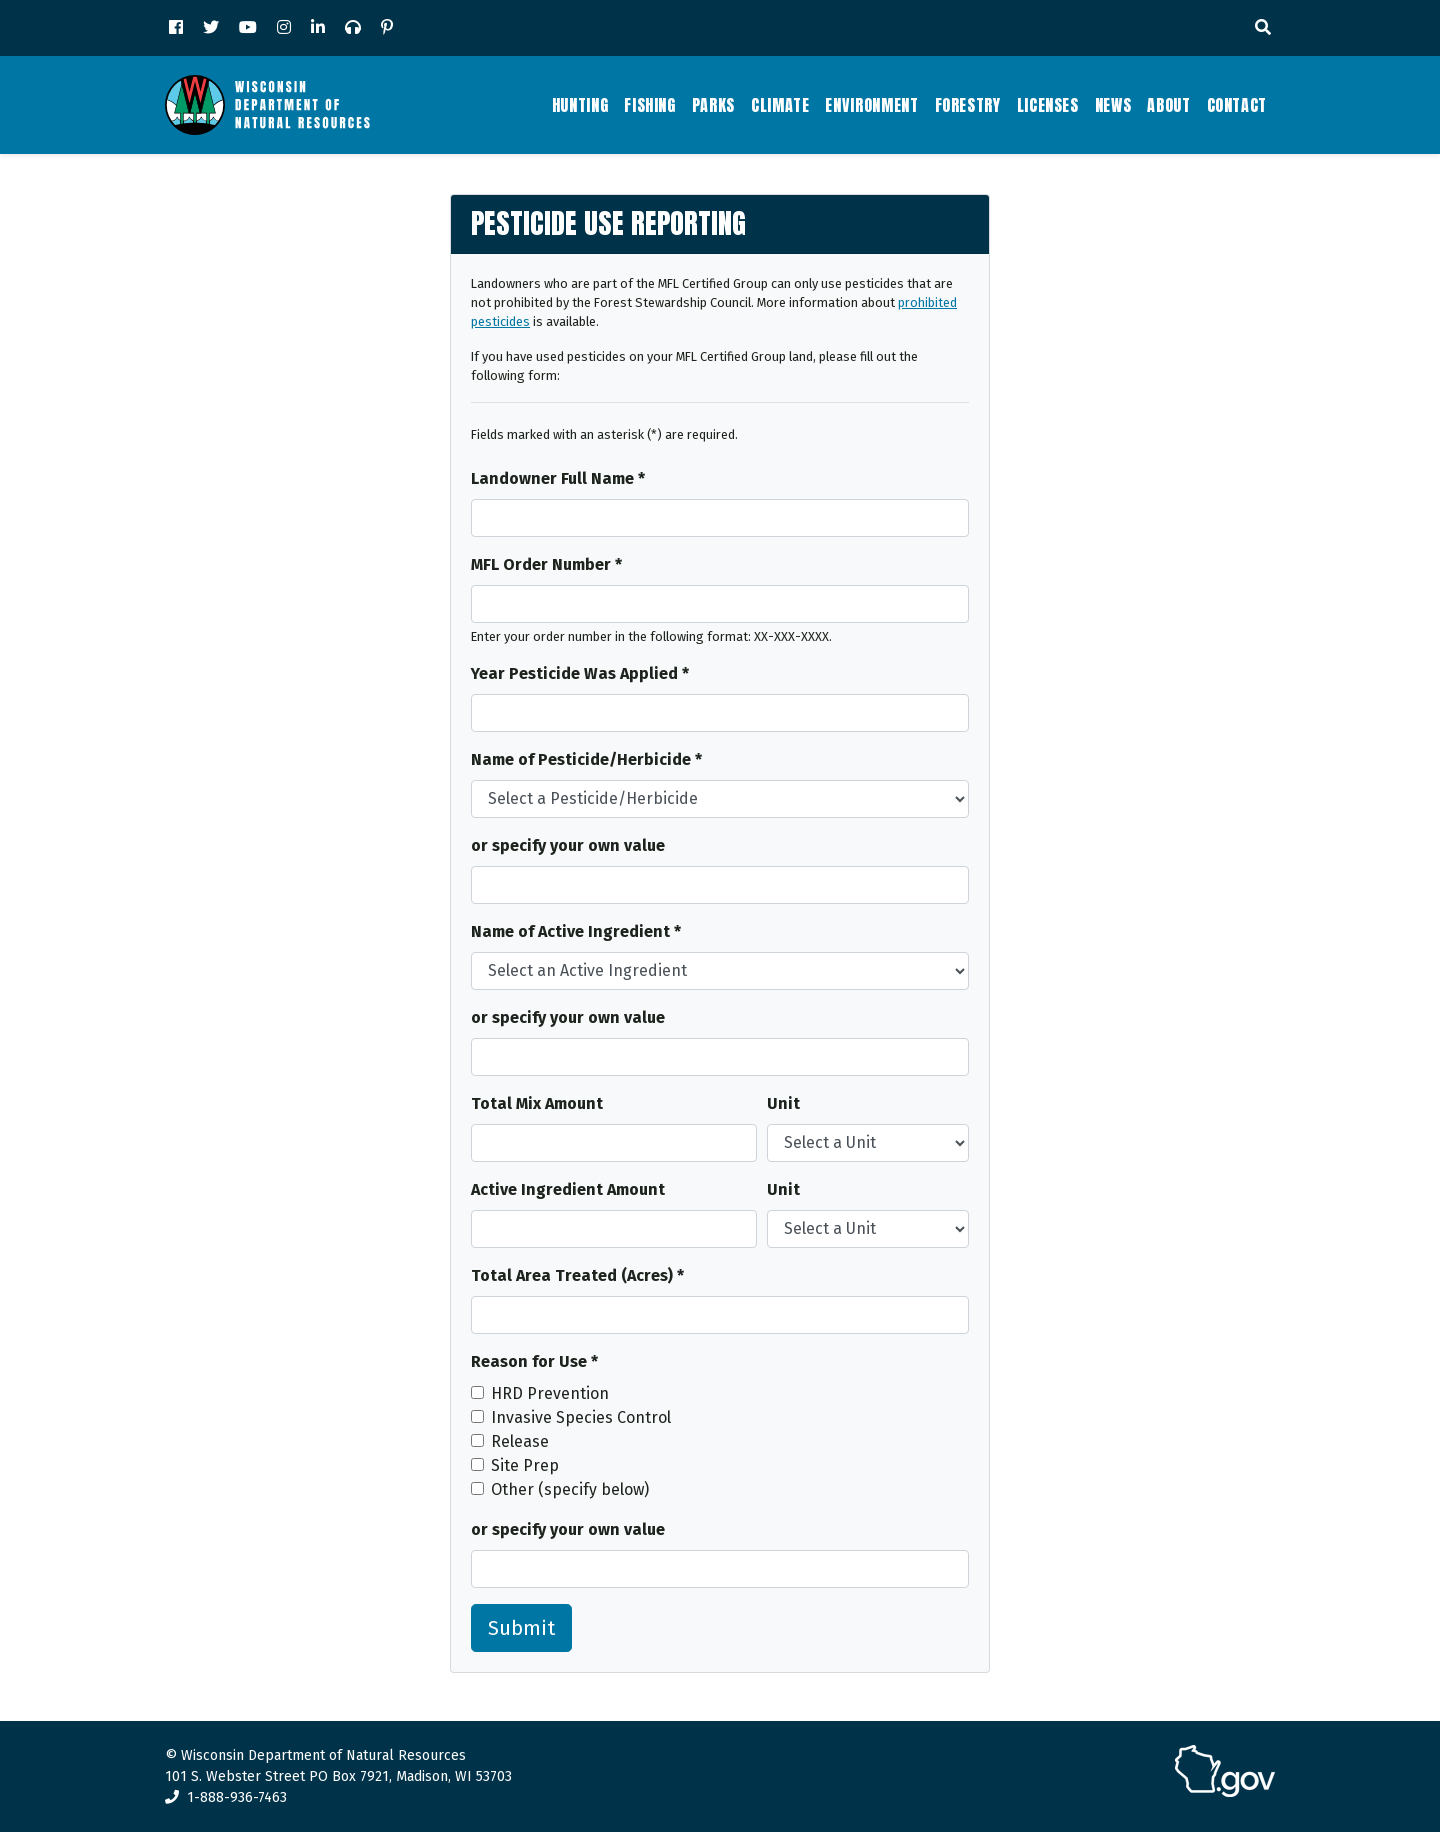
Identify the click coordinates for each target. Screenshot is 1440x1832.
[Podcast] (353, 28)
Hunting (580, 105)
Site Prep (525, 1465)
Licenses (1048, 105)
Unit (783, 1103)
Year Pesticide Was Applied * (580, 673)
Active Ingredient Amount (568, 1189)
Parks (713, 105)
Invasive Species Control (581, 1417)
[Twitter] (211, 28)
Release (520, 1441)
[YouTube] (248, 28)
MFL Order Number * (546, 564)
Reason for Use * (534, 1361)
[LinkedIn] (318, 28)
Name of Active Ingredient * (576, 931)
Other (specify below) (570, 1489)
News (1113, 105)
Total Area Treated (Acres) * (577, 1275)
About (1168, 105)
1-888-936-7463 (226, 1797)
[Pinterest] (387, 28)
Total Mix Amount (537, 1103)
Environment (871, 105)
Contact (1237, 105)
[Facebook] (176, 28)
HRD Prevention (550, 1393)
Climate (780, 105)
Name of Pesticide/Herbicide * (586, 759)
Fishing (649, 105)
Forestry (968, 105)
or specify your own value (568, 845)
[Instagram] (284, 28)
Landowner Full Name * (558, 478)
